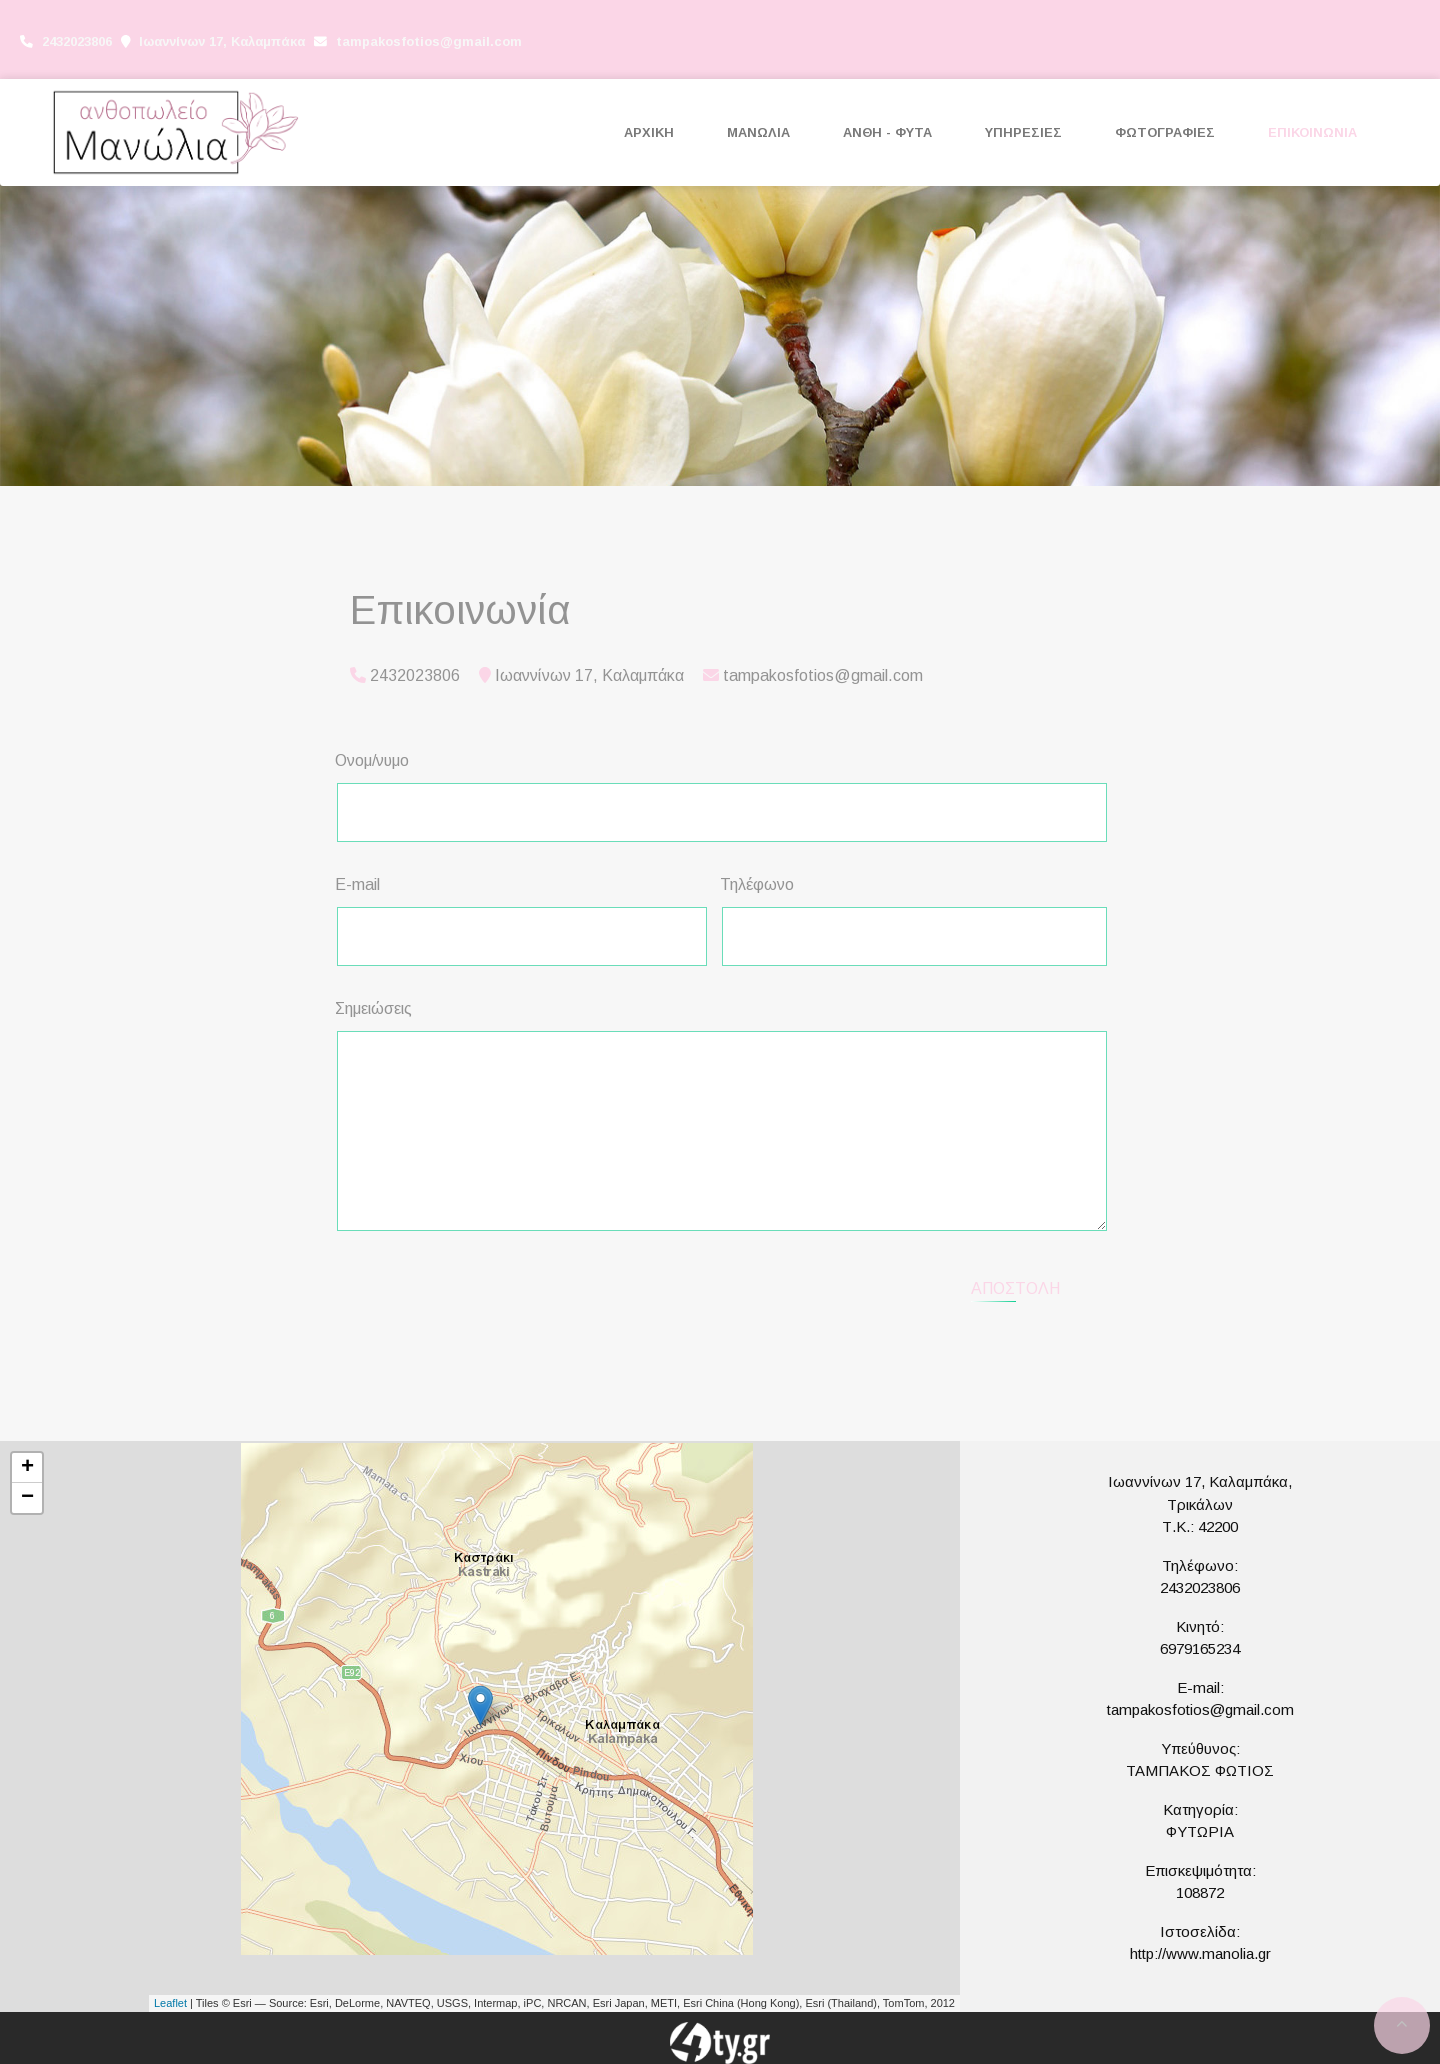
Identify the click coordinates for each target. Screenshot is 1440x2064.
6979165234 (1200, 1648)
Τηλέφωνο (757, 884)
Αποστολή (1015, 1288)
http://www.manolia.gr (1200, 1953)
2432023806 (1200, 1587)
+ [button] (27, 1468)
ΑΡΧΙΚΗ (649, 132)
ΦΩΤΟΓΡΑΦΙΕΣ (1165, 132)
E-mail (357, 884)
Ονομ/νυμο (372, 760)
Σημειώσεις (373, 1008)
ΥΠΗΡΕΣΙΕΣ (1023, 132)
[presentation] (506, 1286)
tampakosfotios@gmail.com (429, 41)
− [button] (27, 1498)
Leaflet (170, 2003)
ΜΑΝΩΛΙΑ (758, 132)
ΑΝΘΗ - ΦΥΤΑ (887, 132)
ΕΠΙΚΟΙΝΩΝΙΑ (1312, 132)
